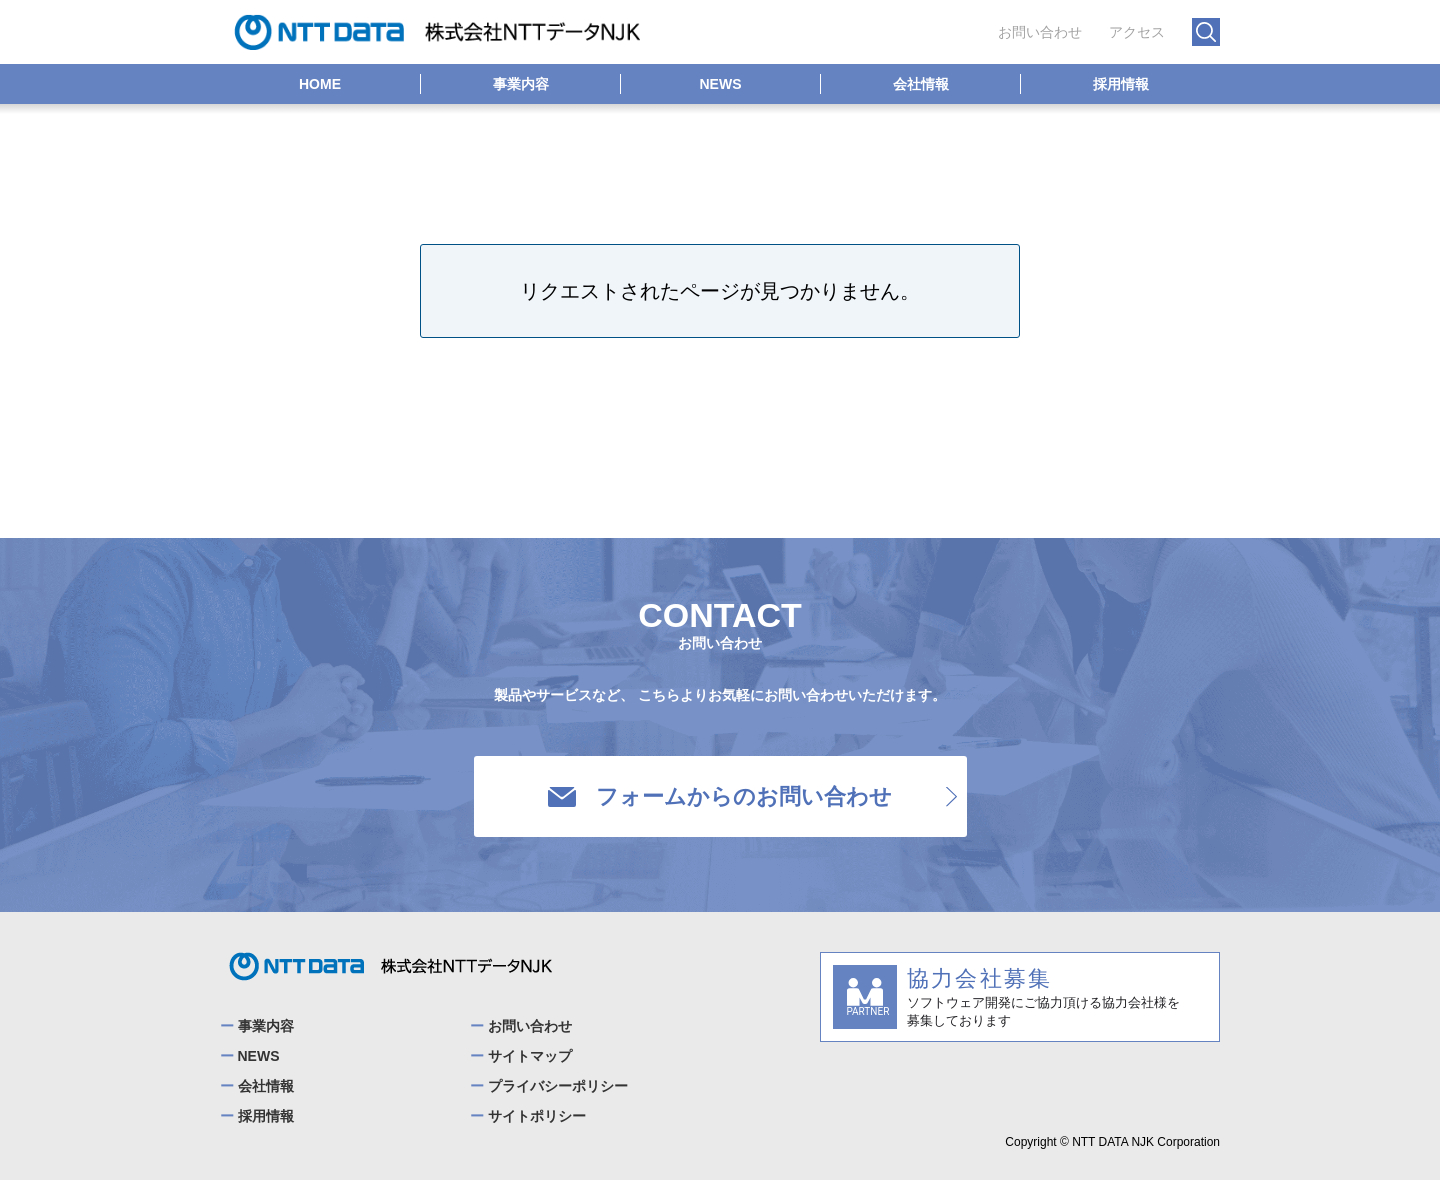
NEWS (721, 84)
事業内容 (521, 84)
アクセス (1137, 32)
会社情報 (921, 84)
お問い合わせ (1040, 32)
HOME (320, 84)
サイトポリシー (537, 1116)
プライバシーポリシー (558, 1086)
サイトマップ (530, 1056)
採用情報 (1121, 84)
